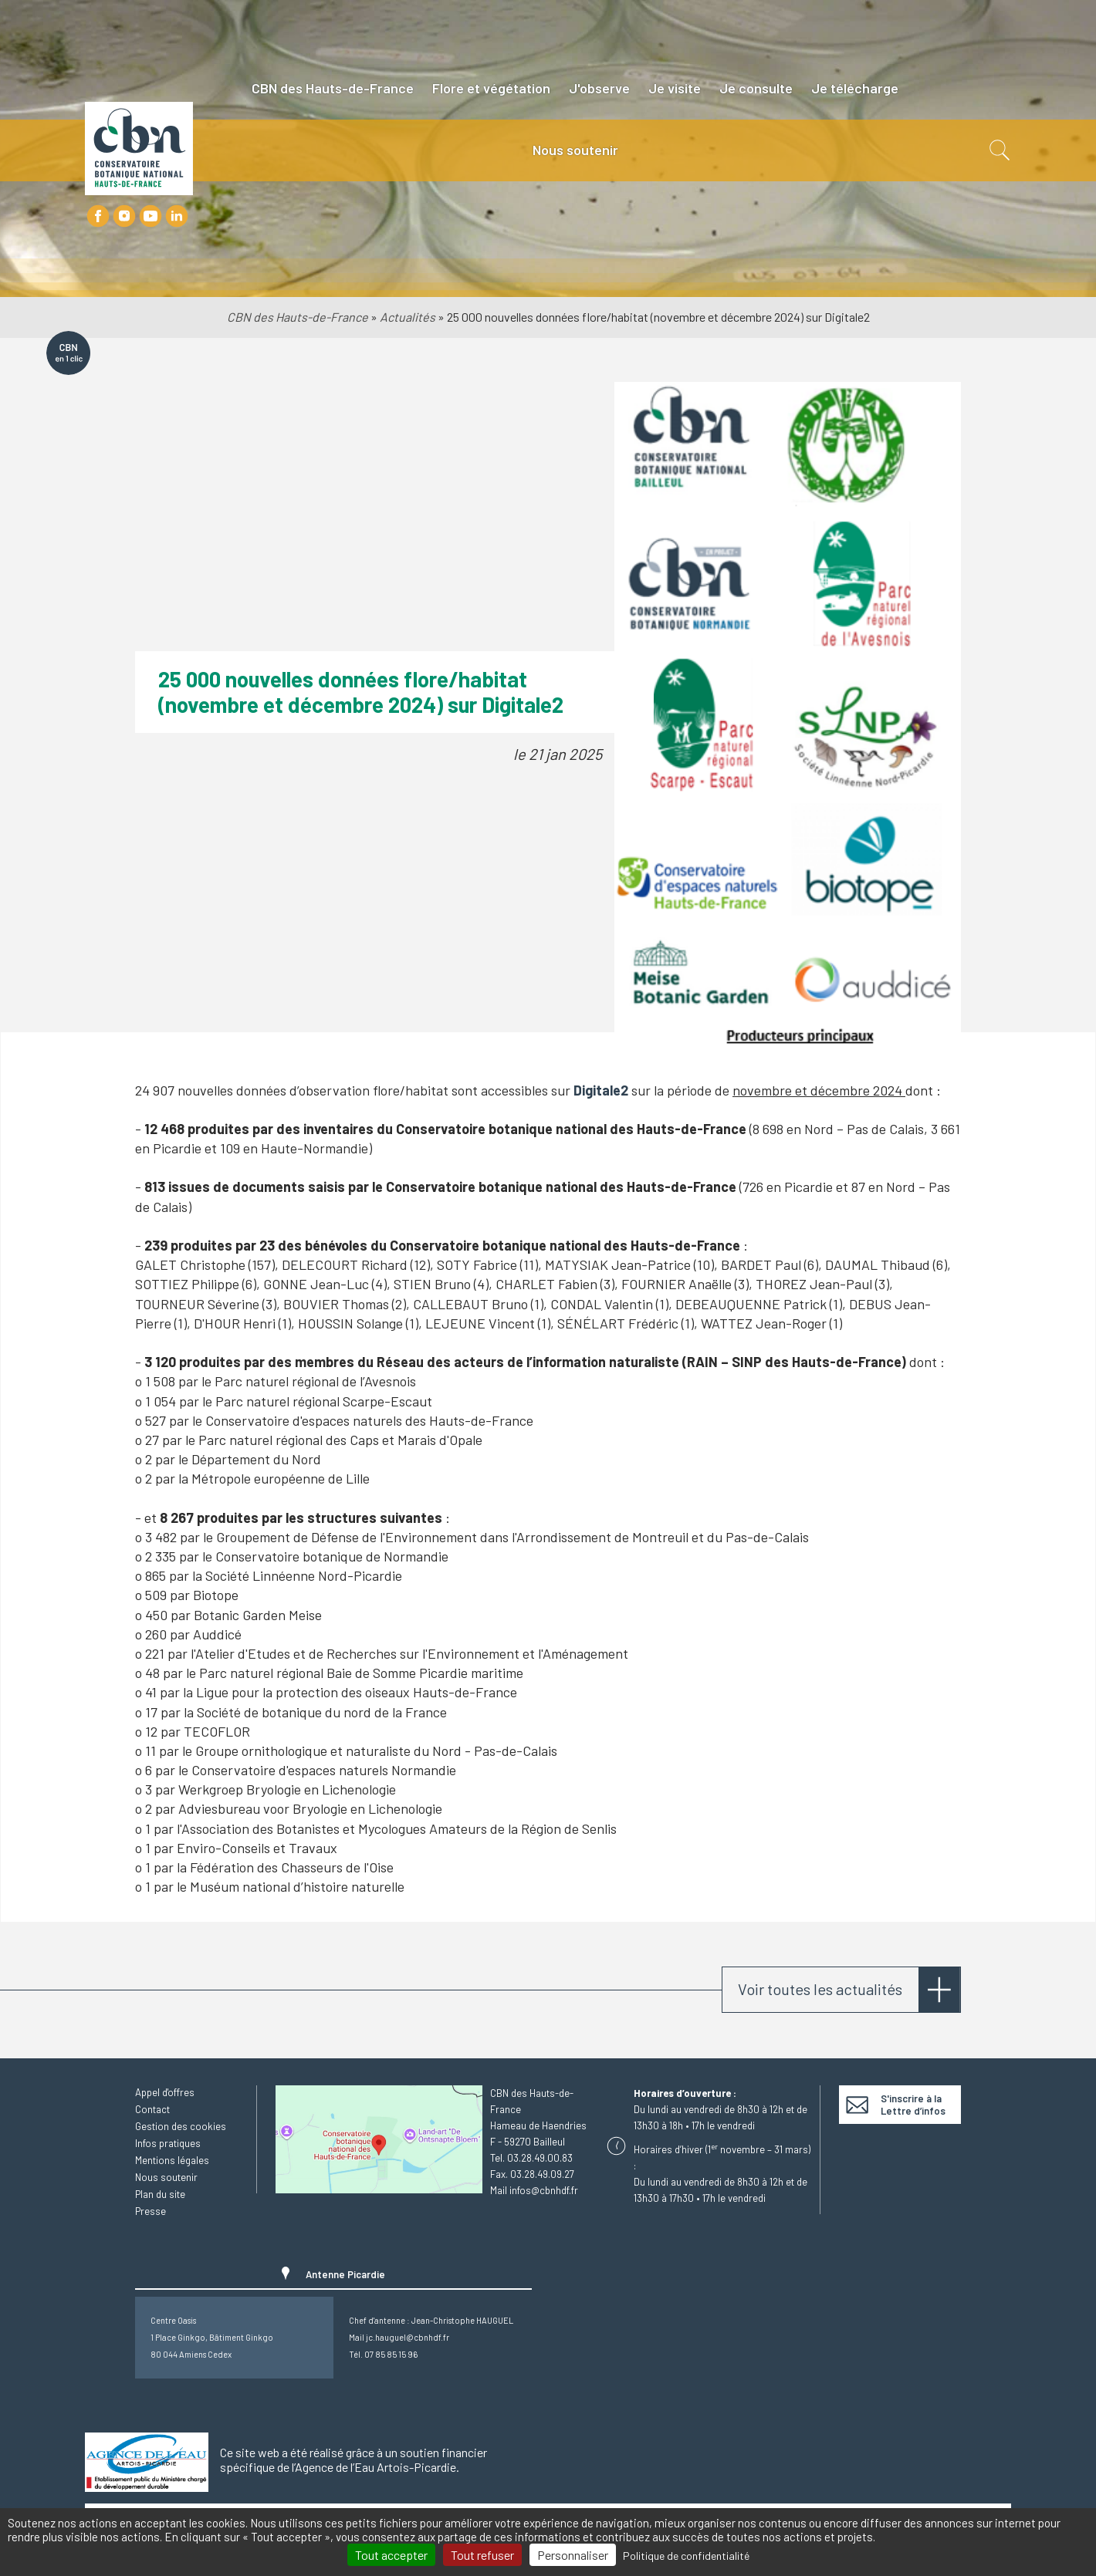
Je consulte (756, 87)
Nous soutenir (575, 149)
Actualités (407, 316)
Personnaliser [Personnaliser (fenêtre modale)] (572, 2554)
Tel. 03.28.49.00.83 (531, 2158)
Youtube (150, 216)
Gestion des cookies (180, 2126)
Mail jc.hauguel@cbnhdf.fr (399, 2337)
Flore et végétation (491, 87)
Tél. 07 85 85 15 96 (383, 2354)
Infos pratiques (168, 2143)
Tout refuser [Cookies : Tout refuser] (482, 2554)
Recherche (998, 150)
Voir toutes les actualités (820, 1989)
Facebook (98, 216)
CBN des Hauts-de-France (333, 87)
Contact (152, 2109)
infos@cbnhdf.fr (543, 2190)
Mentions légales (172, 2160)
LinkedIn (176, 216)
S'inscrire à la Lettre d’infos (913, 2104)
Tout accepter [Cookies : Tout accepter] (391, 2554)
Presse (150, 2211)
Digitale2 (600, 1090)
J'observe (599, 87)
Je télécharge (854, 87)
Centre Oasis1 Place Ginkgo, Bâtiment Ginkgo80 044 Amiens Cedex (212, 2337)
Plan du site (160, 2194)
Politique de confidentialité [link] (686, 2555)
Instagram (124, 216)
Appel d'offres (165, 2092)
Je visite (674, 87)
